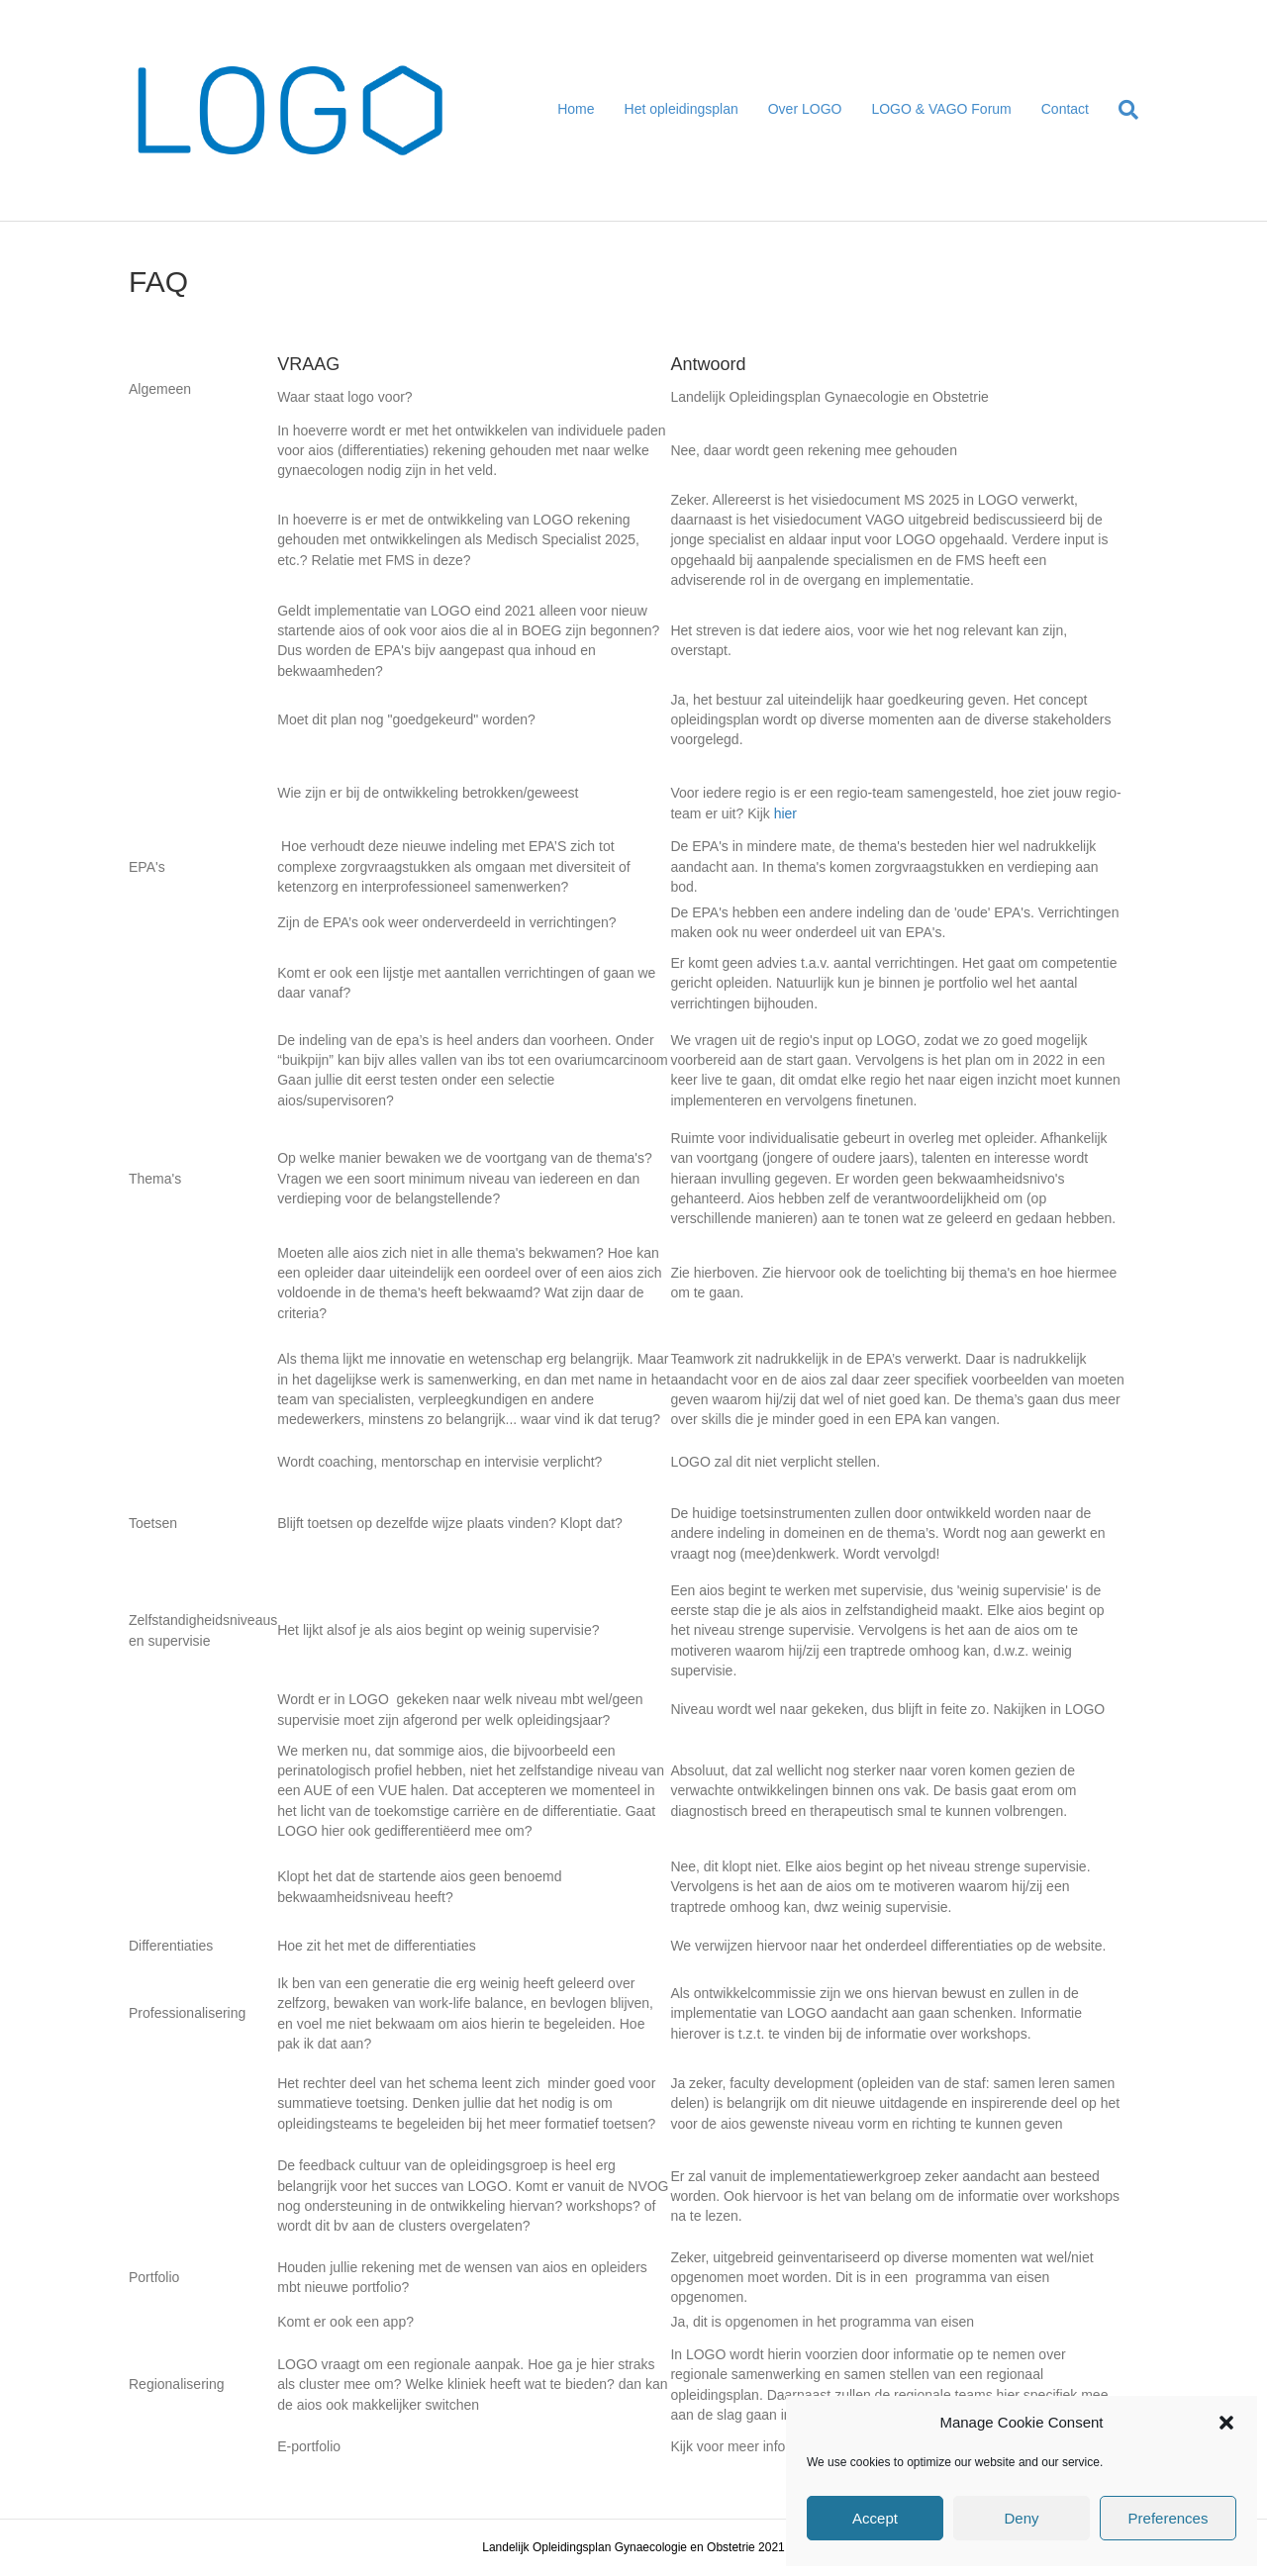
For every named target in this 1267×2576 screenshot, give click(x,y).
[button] (1226, 2423)
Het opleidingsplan (681, 109)
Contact (1065, 109)
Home (575, 109)
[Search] (1121, 110)
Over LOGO (805, 109)
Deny (1021, 2518)
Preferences (1168, 2518)
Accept (875, 2518)
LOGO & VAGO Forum (941, 109)
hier (785, 813)
